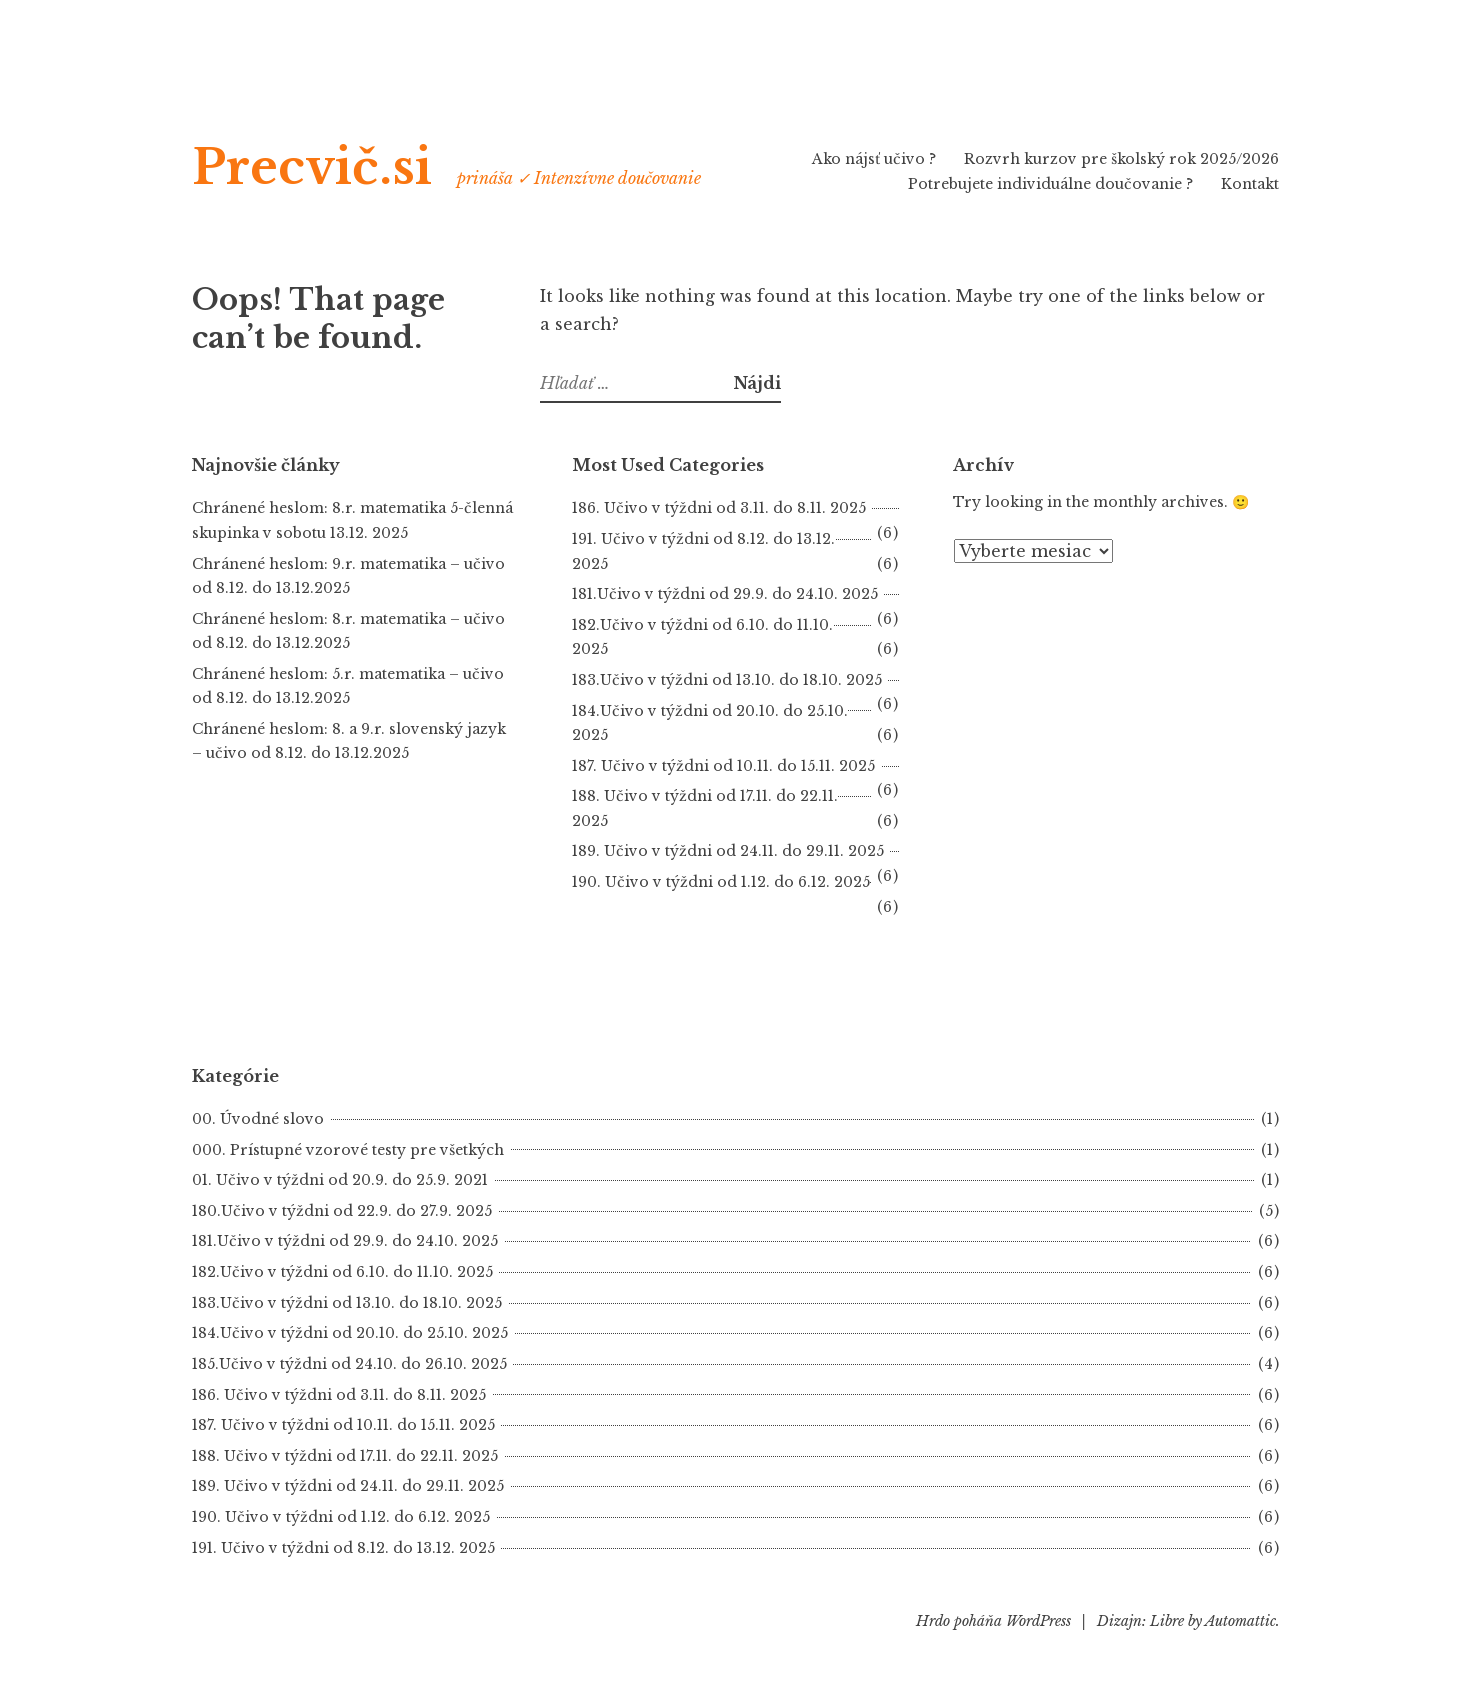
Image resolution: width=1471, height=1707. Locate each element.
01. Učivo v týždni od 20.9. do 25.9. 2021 (340, 1180)
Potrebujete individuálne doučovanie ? (1050, 184)
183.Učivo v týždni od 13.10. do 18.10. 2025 (727, 680)
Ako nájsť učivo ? (874, 159)
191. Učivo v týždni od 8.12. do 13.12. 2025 (343, 1548)
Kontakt (1250, 184)
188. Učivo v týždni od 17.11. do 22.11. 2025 (345, 1456)
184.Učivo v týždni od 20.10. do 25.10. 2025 (350, 1333)
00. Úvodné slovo (258, 1119)
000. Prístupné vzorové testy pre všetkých (348, 1150)
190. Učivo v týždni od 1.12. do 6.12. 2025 (341, 1517)
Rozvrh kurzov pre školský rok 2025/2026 (1121, 159)
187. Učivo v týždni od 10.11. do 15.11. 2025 (723, 766)
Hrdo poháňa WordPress (993, 1621)
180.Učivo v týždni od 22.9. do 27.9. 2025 (342, 1211)
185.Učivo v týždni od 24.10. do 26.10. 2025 (349, 1364)
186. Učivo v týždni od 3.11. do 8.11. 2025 (719, 508)
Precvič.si (312, 167)
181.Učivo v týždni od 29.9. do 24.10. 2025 (725, 594)
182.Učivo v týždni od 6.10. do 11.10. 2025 (342, 1272)
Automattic (1240, 1621)
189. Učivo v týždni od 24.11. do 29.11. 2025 (728, 851)
